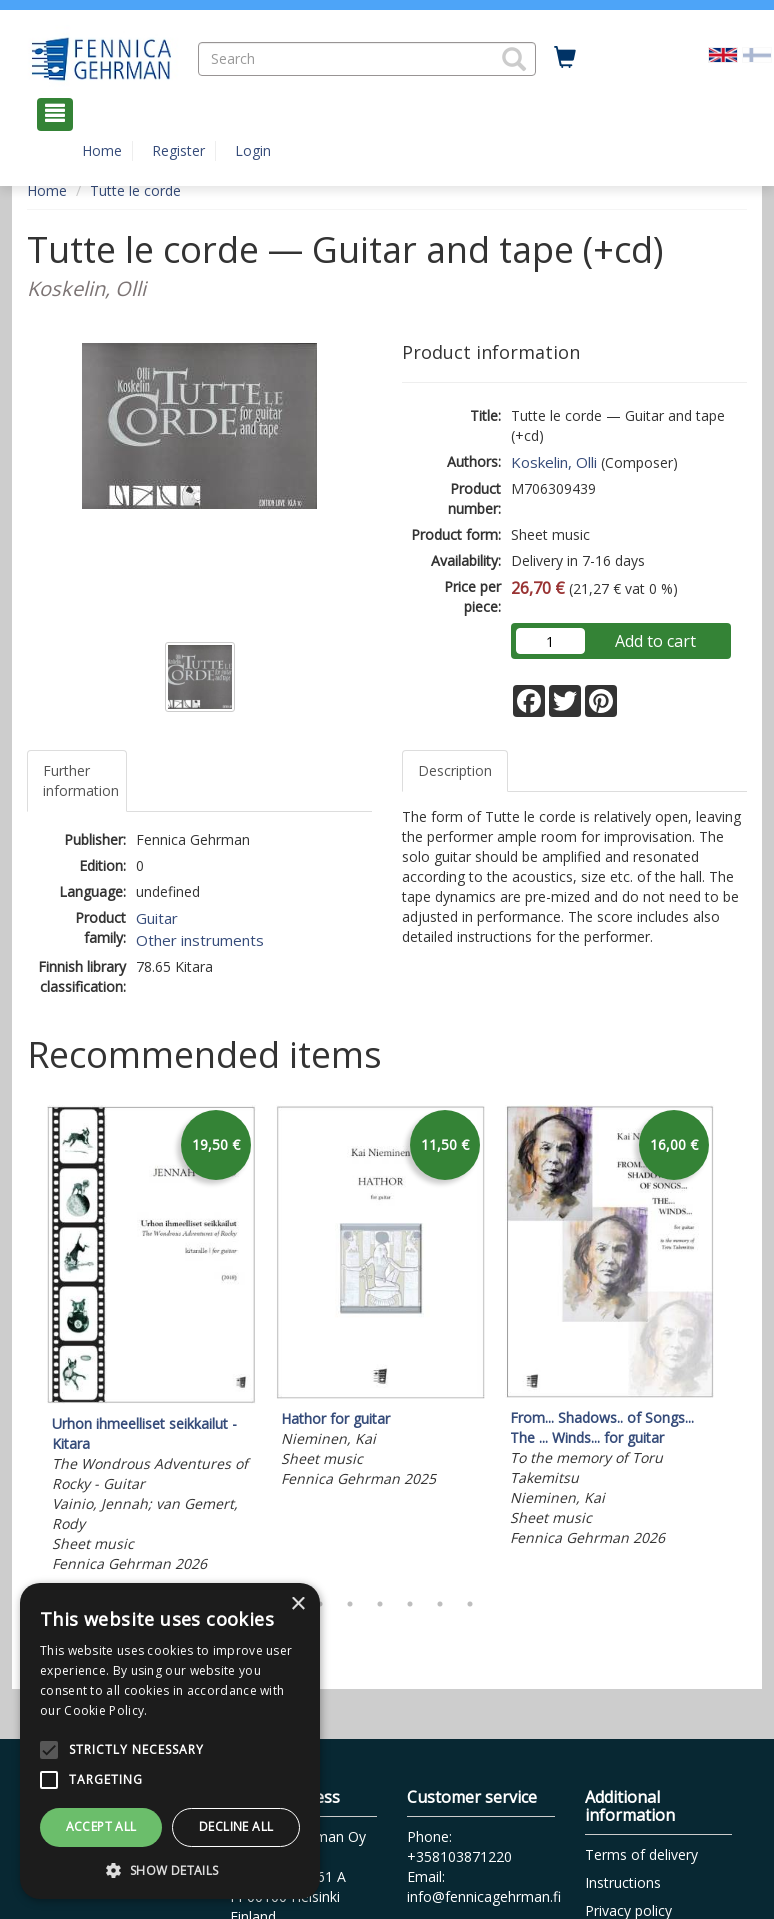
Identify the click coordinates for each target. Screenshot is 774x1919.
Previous (22, 1342)
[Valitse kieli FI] (757, 53)
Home (102, 150)
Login (253, 150)
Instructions (623, 1882)
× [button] (297, 1604)
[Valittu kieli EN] (723, 53)
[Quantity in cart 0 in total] (565, 58)
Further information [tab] (81, 780)
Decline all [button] (236, 1826)
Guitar (157, 918)
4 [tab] (380, 1604)
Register (178, 150)
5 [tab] (410, 1604)
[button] (514, 59)
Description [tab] (455, 770)
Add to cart (655, 641)
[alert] (170, 1741)
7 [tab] (470, 1604)
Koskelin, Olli (554, 462)
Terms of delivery (641, 1854)
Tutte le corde (135, 190)
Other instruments (200, 940)
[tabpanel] (151, 1342)
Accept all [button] (101, 1826)
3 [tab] (350, 1604)
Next (737, 1342)
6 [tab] (440, 1604)
